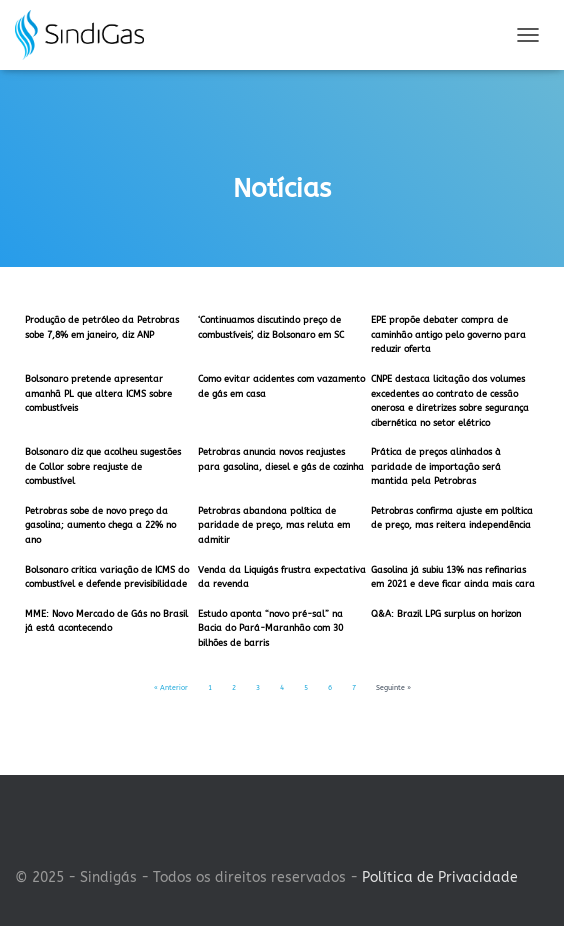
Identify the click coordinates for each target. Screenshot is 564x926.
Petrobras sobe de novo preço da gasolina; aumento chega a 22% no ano (100, 525)
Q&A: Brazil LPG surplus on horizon (446, 614)
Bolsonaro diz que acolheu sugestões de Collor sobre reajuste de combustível (103, 466)
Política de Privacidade (440, 877)
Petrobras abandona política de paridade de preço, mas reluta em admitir (274, 525)
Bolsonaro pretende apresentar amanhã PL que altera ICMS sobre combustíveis (98, 393)
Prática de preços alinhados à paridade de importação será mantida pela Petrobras (436, 466)
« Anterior (171, 688)
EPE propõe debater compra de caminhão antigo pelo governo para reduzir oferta (448, 334)
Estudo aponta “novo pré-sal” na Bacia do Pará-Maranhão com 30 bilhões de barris (270, 628)
